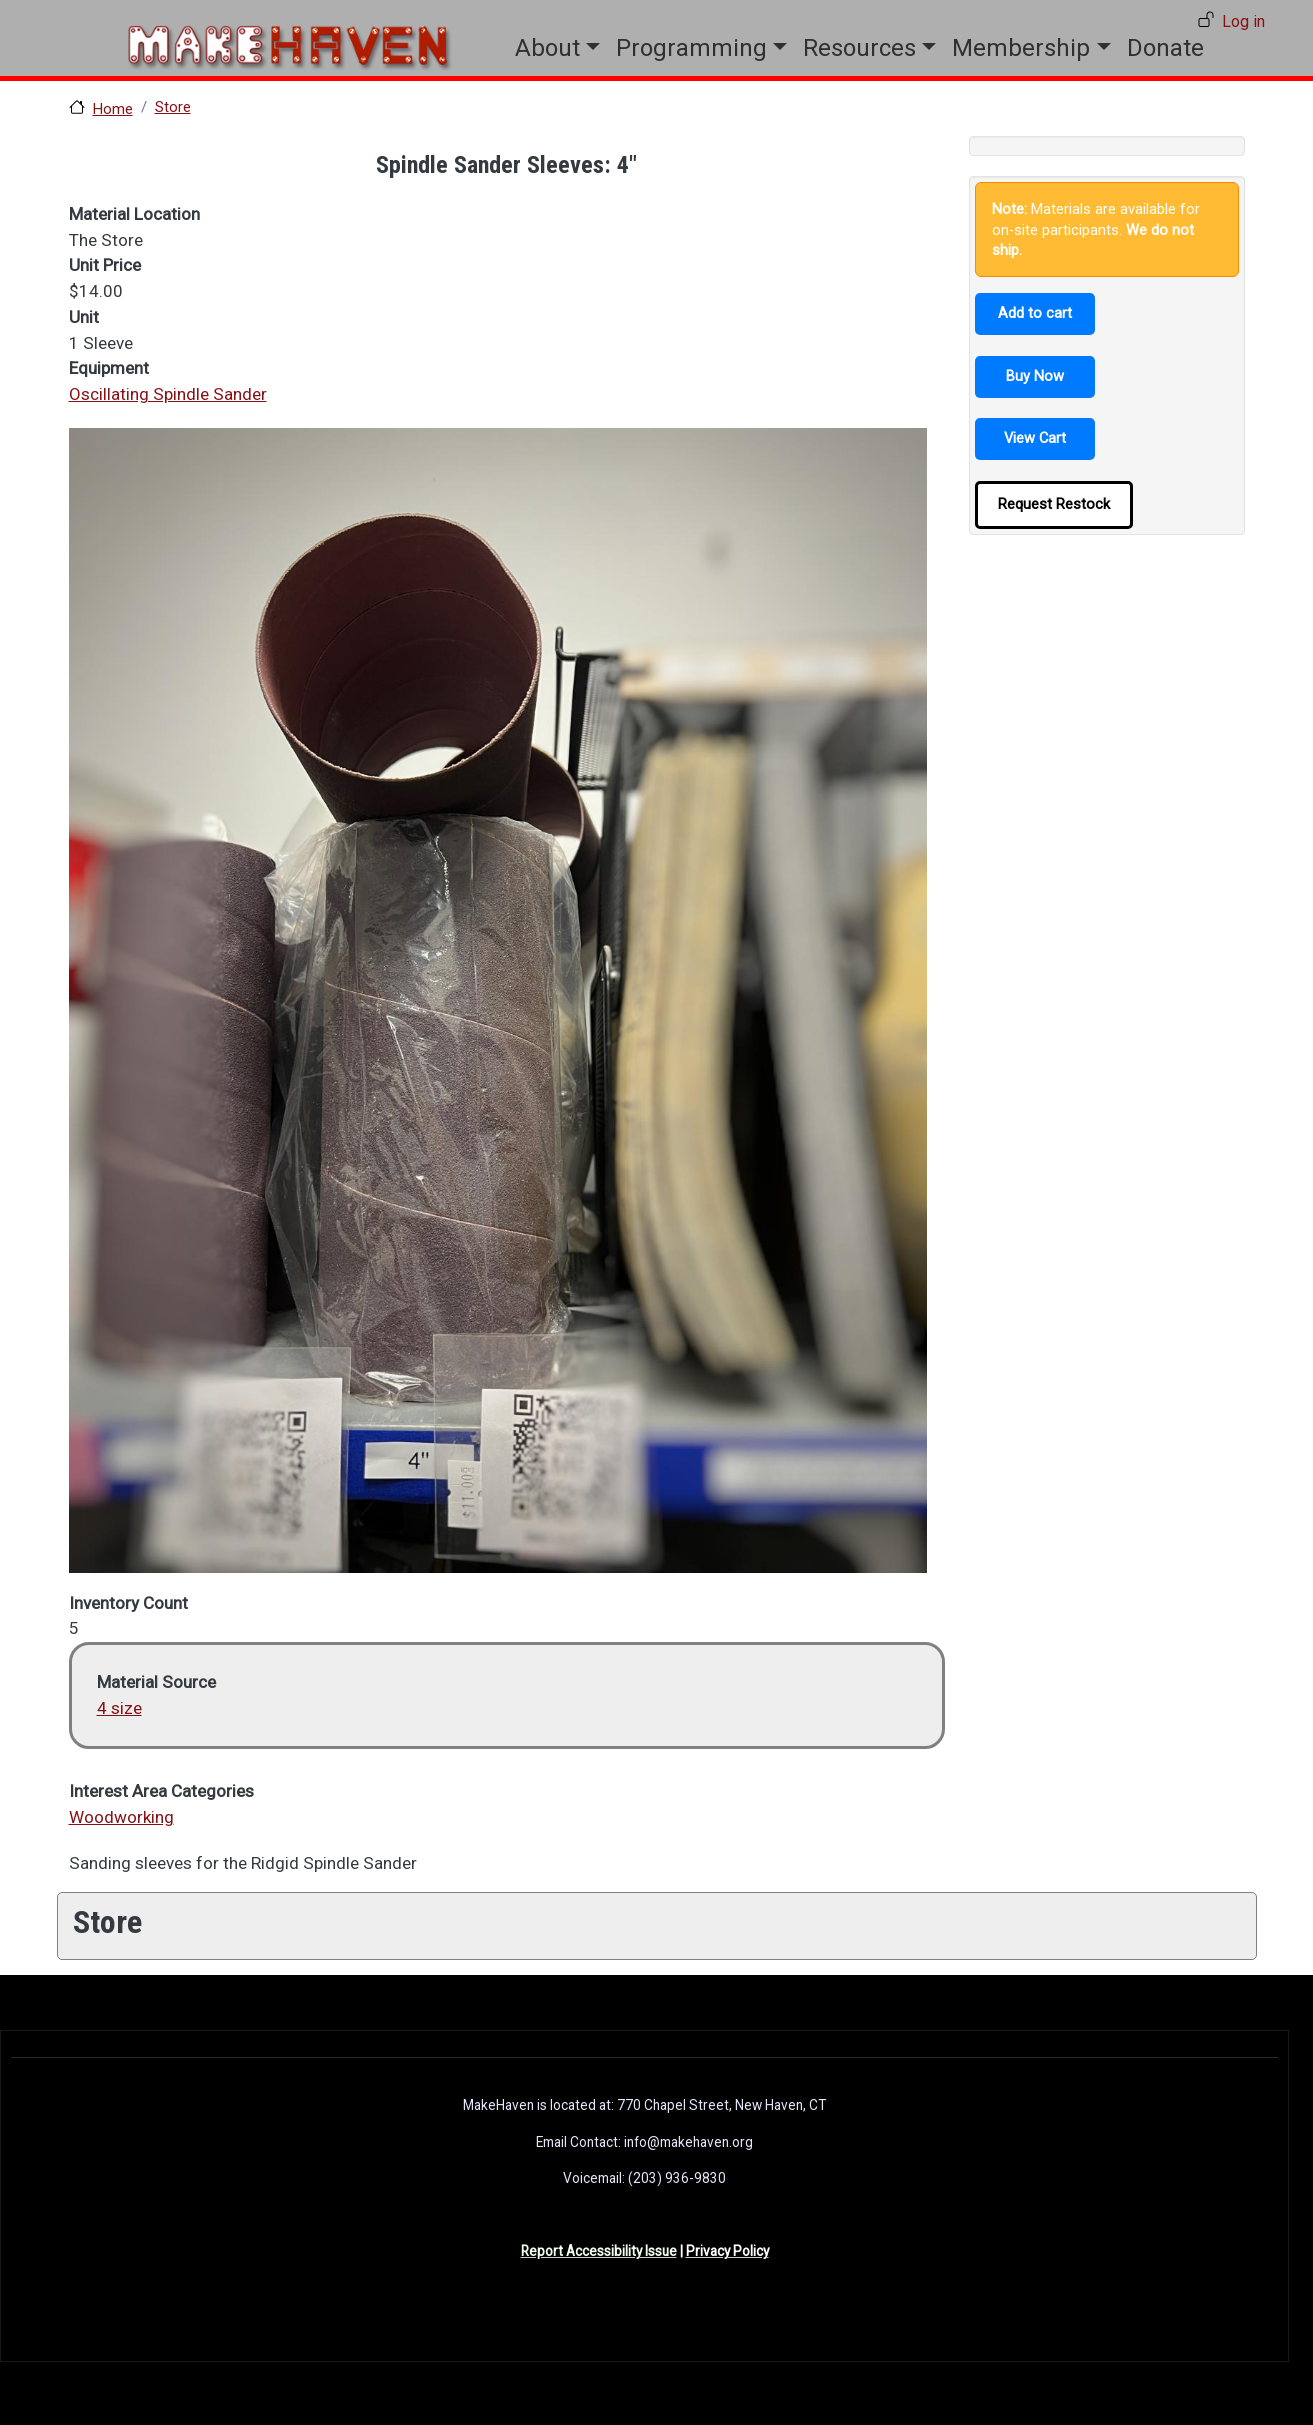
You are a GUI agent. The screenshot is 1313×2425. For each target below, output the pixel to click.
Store (173, 107)
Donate (1165, 48)
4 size (119, 1708)
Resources (859, 48)
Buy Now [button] (1035, 376)
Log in (1243, 21)
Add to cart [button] (1035, 313)
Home (113, 109)
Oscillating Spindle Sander (168, 394)
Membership (1021, 48)
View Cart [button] (1035, 438)
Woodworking (121, 1817)
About (547, 48)
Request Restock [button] (1054, 504)
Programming (691, 48)
